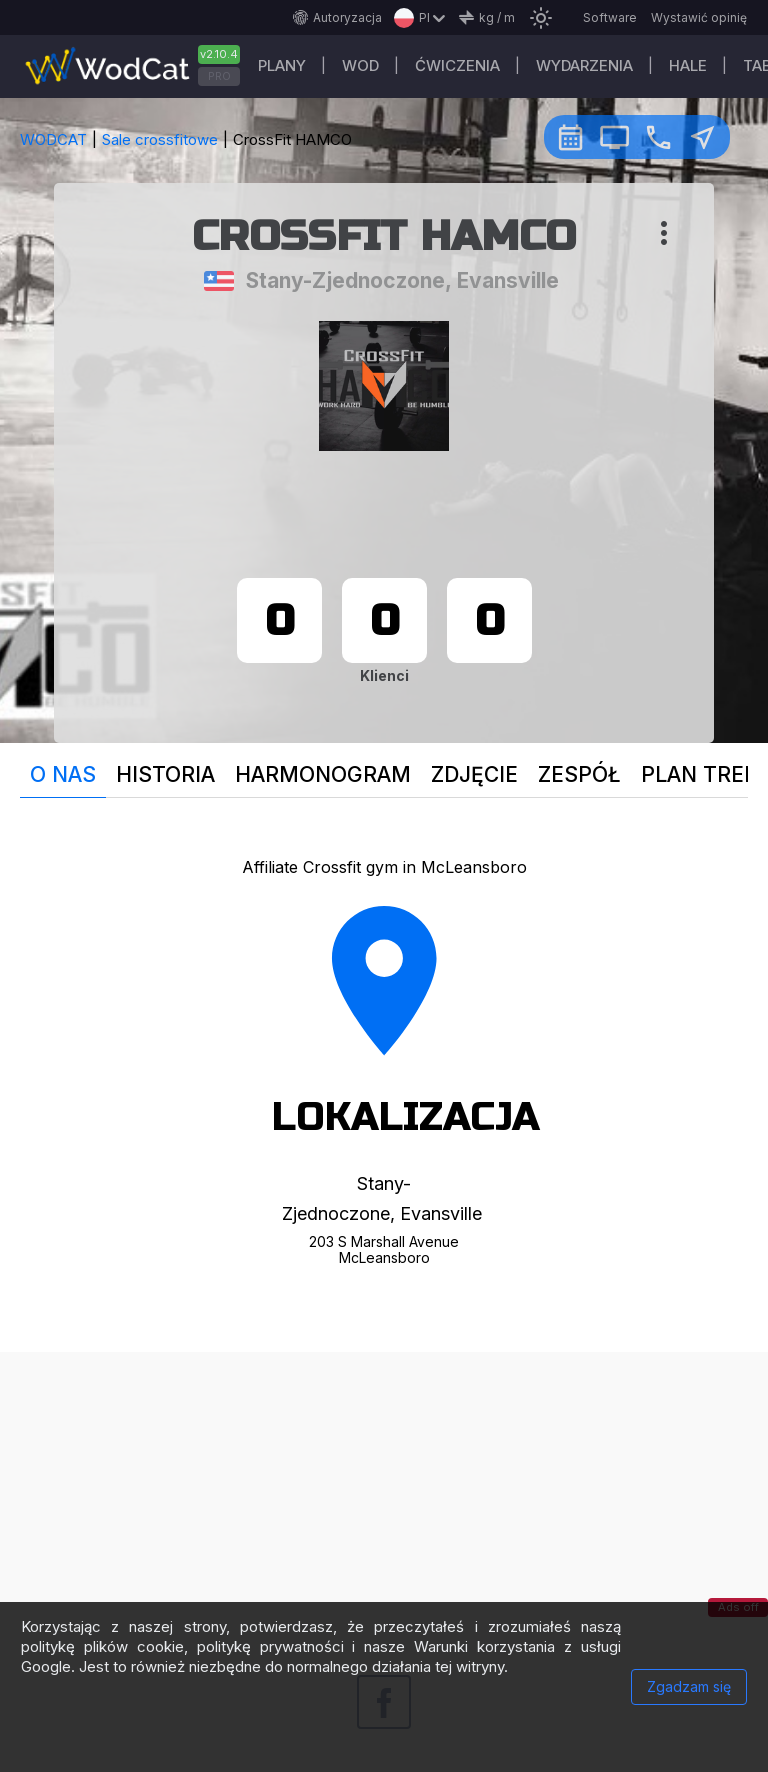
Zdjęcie (474, 774)
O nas (63, 774)
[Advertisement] (384, 1492)
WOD (360, 65)
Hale (688, 65)
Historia (165, 774)
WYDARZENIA (584, 65)
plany (282, 65)
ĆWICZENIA (457, 65)
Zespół (579, 774)
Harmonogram (323, 774)
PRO (219, 76)
